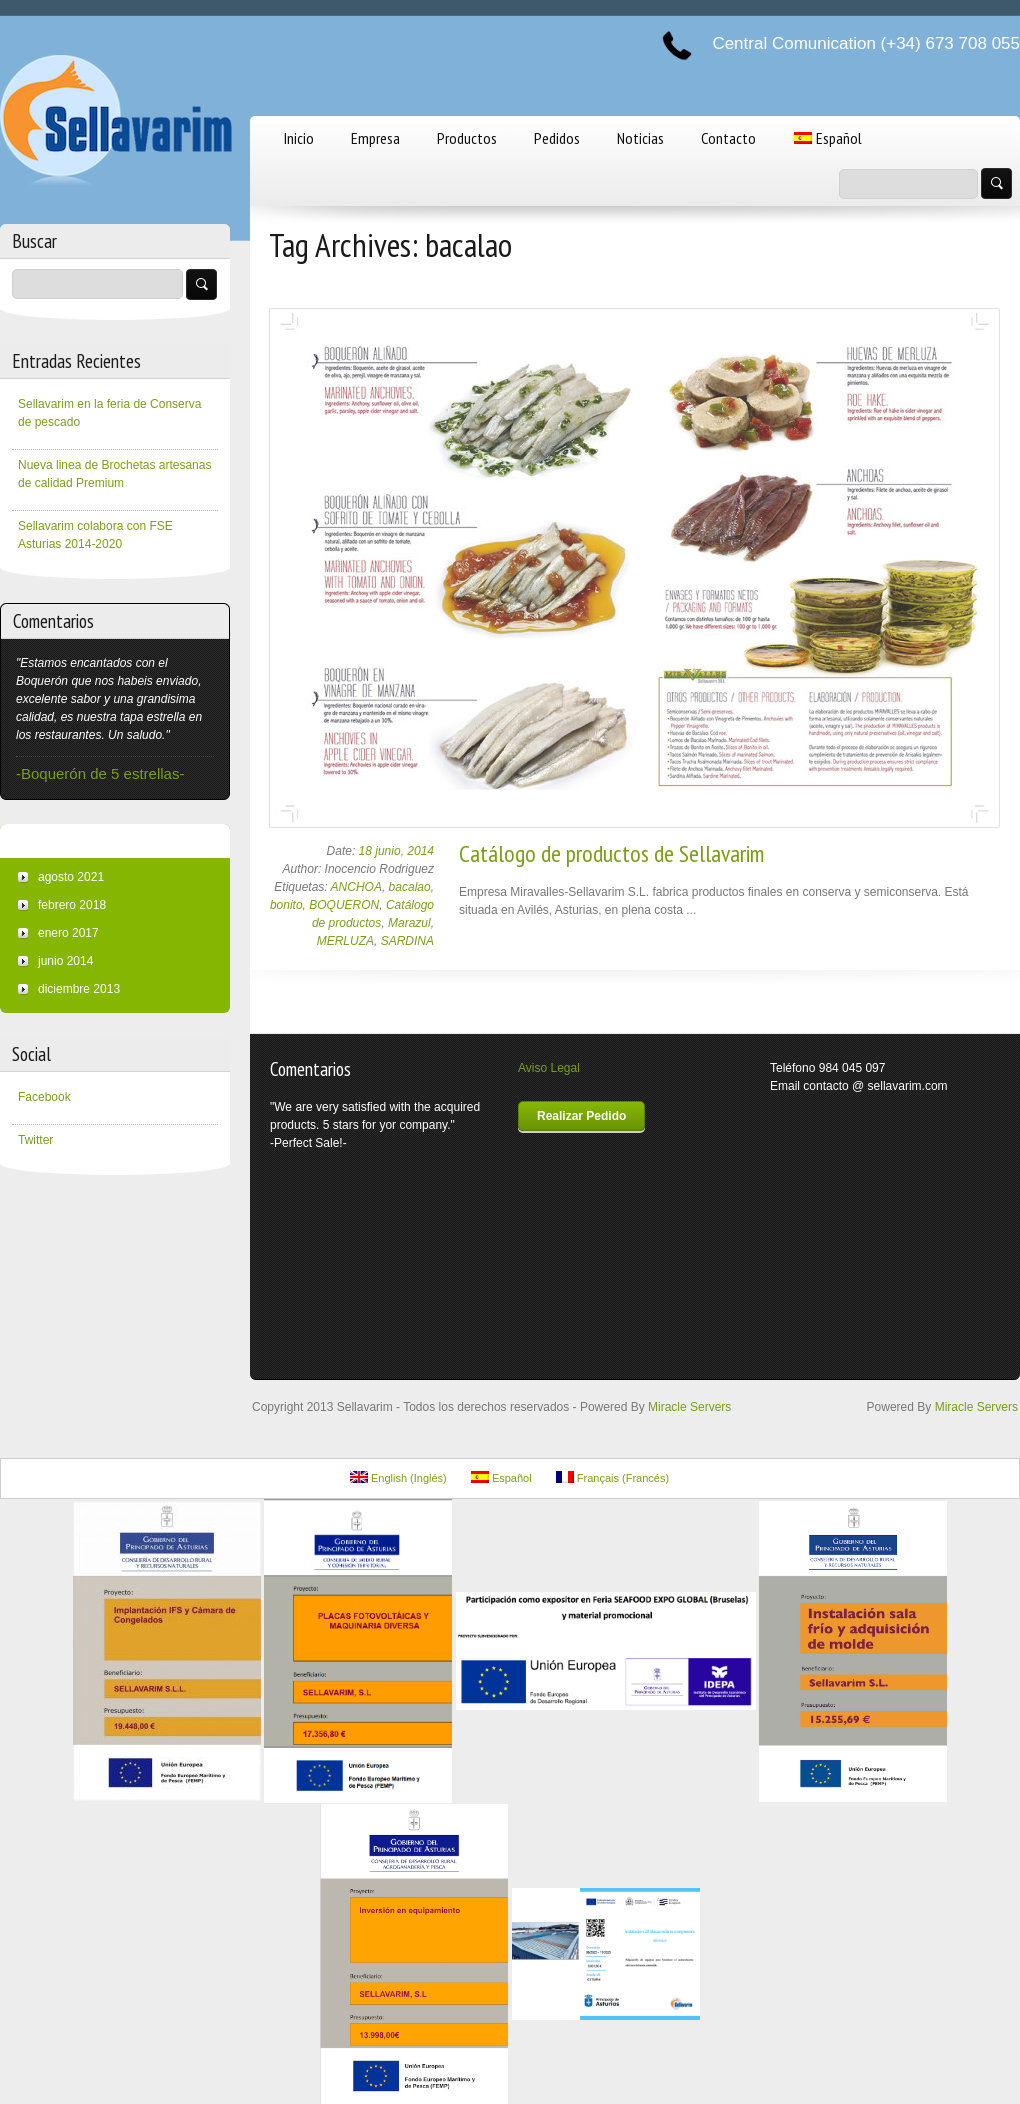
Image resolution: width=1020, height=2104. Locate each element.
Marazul (409, 923)
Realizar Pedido (581, 1116)
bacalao (410, 887)
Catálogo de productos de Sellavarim (611, 853)
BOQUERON (344, 905)
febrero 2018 (72, 905)
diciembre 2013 (79, 989)
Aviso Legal (549, 1068)
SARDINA (407, 941)
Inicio (299, 138)
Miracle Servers (689, 1407)
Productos (467, 138)
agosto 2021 (71, 877)
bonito (286, 905)
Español (828, 138)
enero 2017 (68, 933)
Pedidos (557, 138)
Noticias (640, 138)
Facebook (44, 1097)
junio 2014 (65, 961)
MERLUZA (345, 941)
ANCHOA (356, 887)
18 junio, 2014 (396, 851)
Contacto (728, 138)
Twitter (35, 1140)
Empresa (375, 138)
